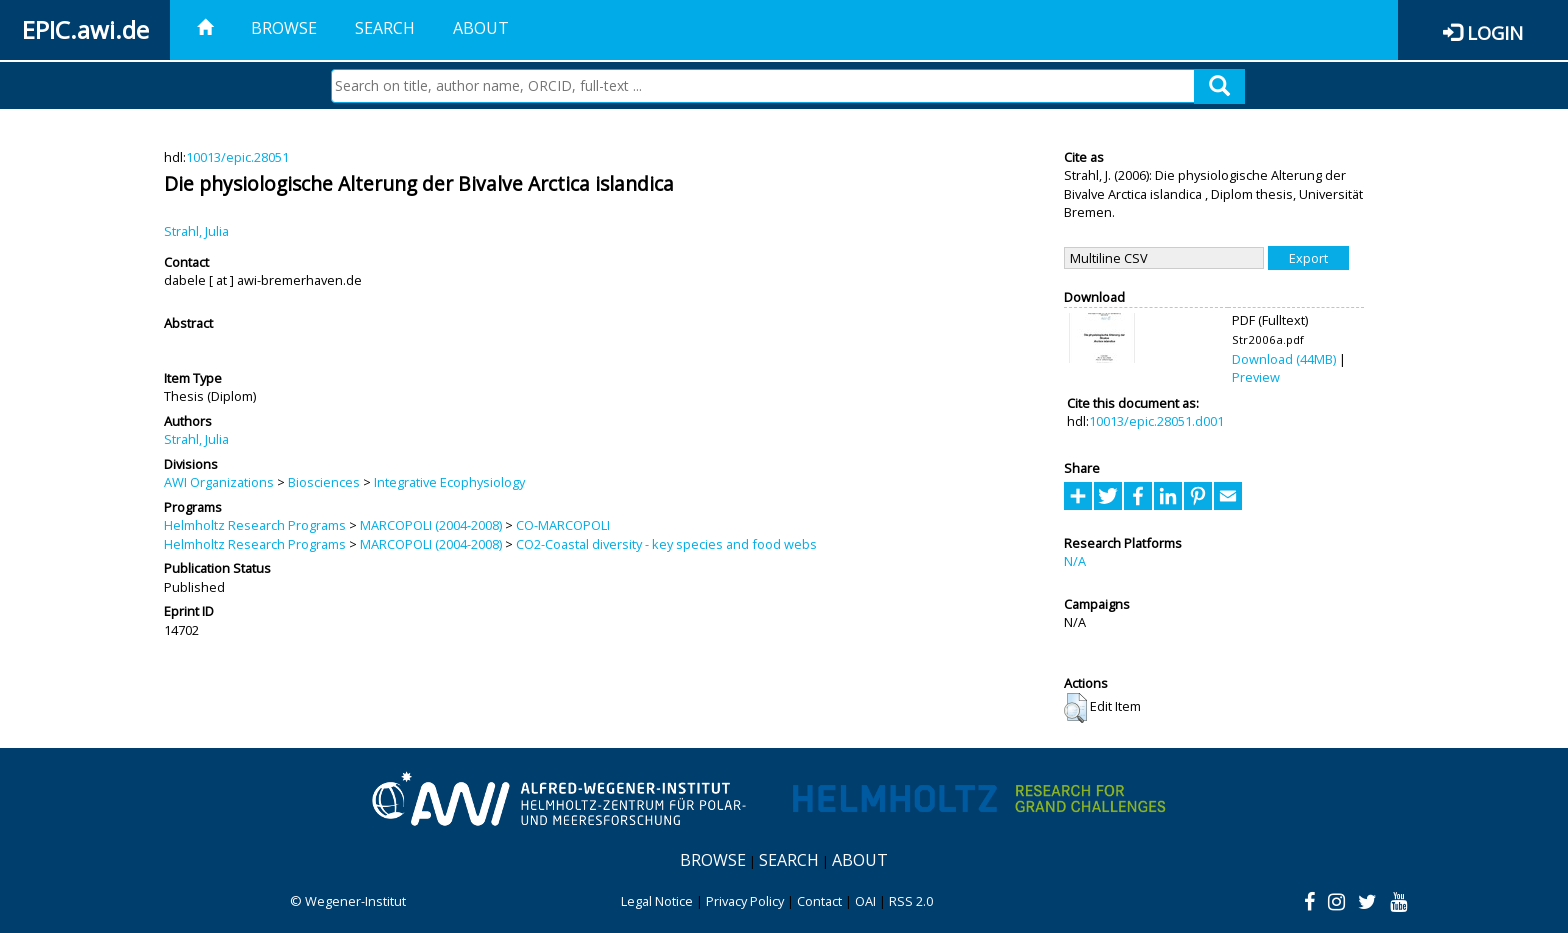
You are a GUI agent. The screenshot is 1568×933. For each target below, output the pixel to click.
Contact (819, 901)
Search (385, 28)
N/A (1075, 561)
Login (1495, 32)
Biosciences (324, 482)
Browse (284, 28)
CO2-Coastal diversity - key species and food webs (666, 544)
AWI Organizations (219, 482)
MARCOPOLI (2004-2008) (431, 525)
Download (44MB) (1284, 359)
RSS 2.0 (911, 901)
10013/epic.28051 (237, 157)
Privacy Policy (745, 901)
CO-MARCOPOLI (563, 525)
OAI (865, 901)
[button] (1075, 708)
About (481, 28)
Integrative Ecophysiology (449, 482)
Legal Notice (657, 901)
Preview (1256, 377)
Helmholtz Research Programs (255, 525)
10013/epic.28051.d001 (1156, 421)
